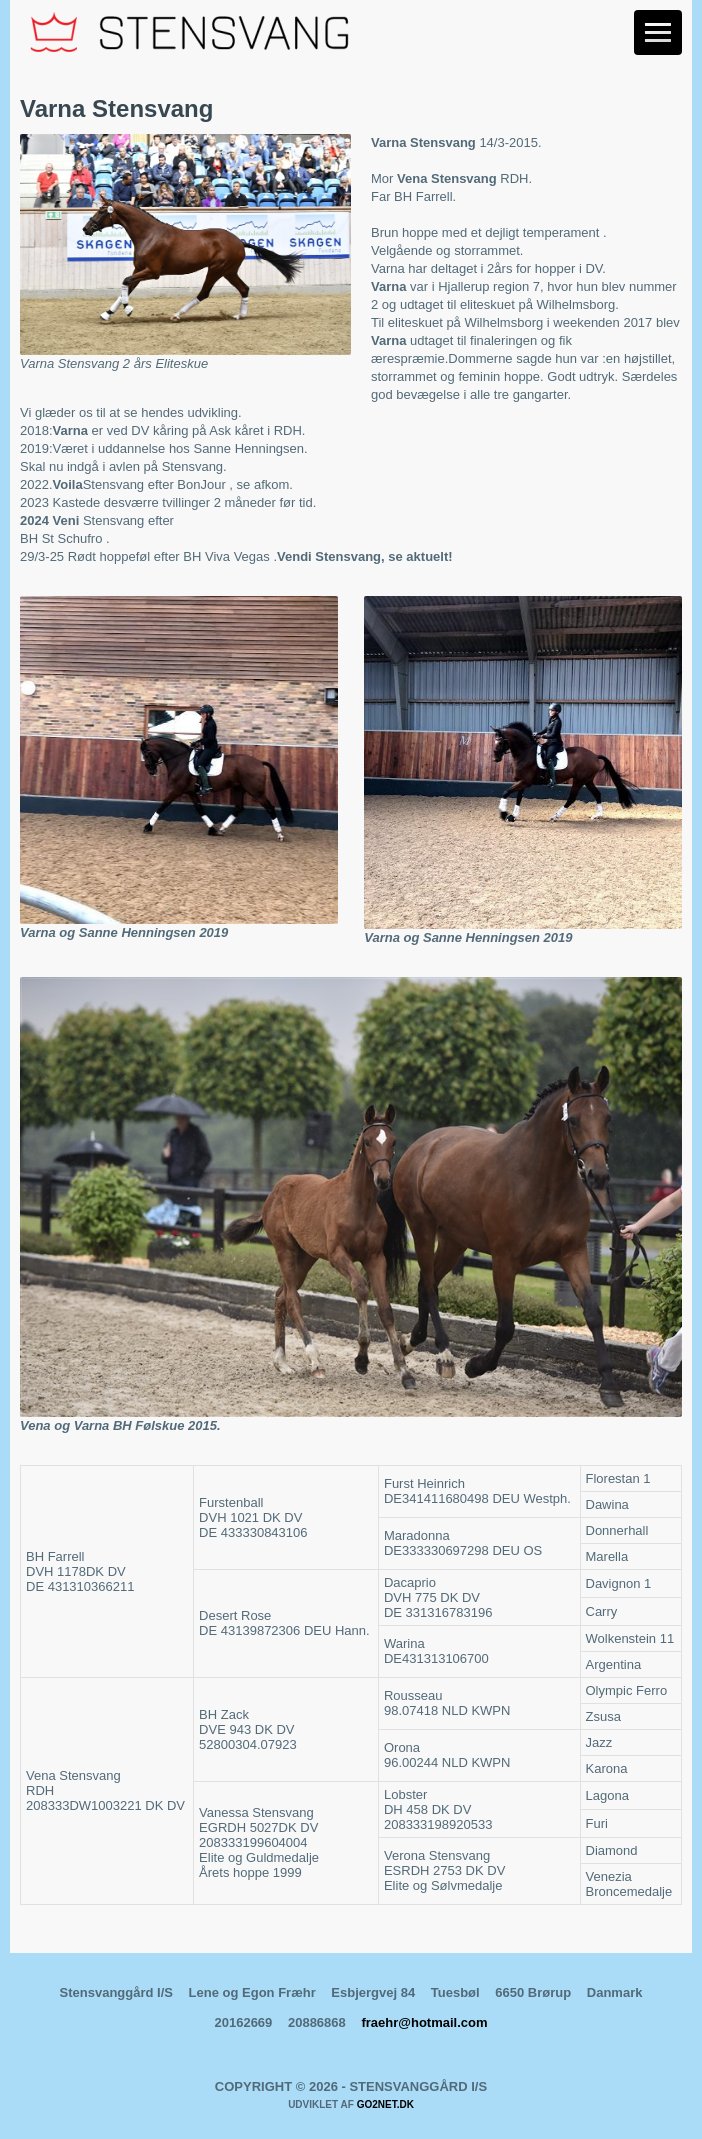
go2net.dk (385, 2104)
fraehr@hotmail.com (424, 2022)
